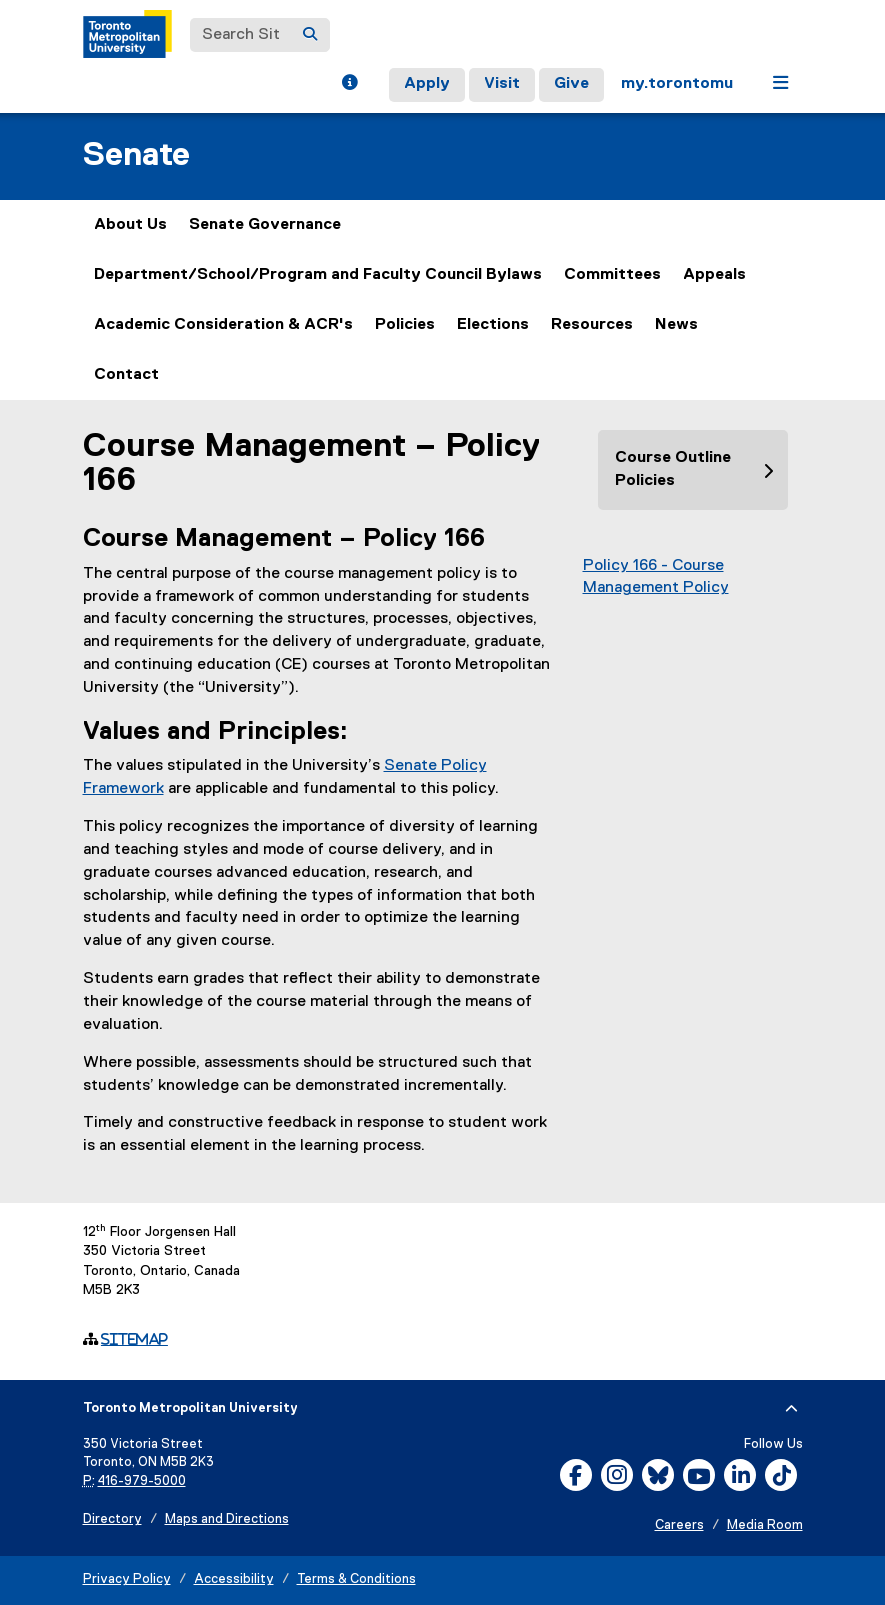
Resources (592, 325)
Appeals (714, 275)
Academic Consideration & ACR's (223, 325)
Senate (136, 155)
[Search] (310, 35)
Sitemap (134, 1339)
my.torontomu (677, 84)
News (676, 325)
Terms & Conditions (356, 1579)
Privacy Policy (127, 1579)
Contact (126, 375)
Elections (493, 325)
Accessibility (234, 1579)
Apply (427, 84)
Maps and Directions (227, 1519)
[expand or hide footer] (791, 1409)
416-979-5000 (142, 1481)
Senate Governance (265, 225)
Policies (405, 325)
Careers (679, 1525)
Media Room (765, 1525)
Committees (612, 275)
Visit (502, 84)
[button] (349, 85)
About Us (130, 225)
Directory (112, 1519)
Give (571, 84)
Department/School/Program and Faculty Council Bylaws (318, 275)
